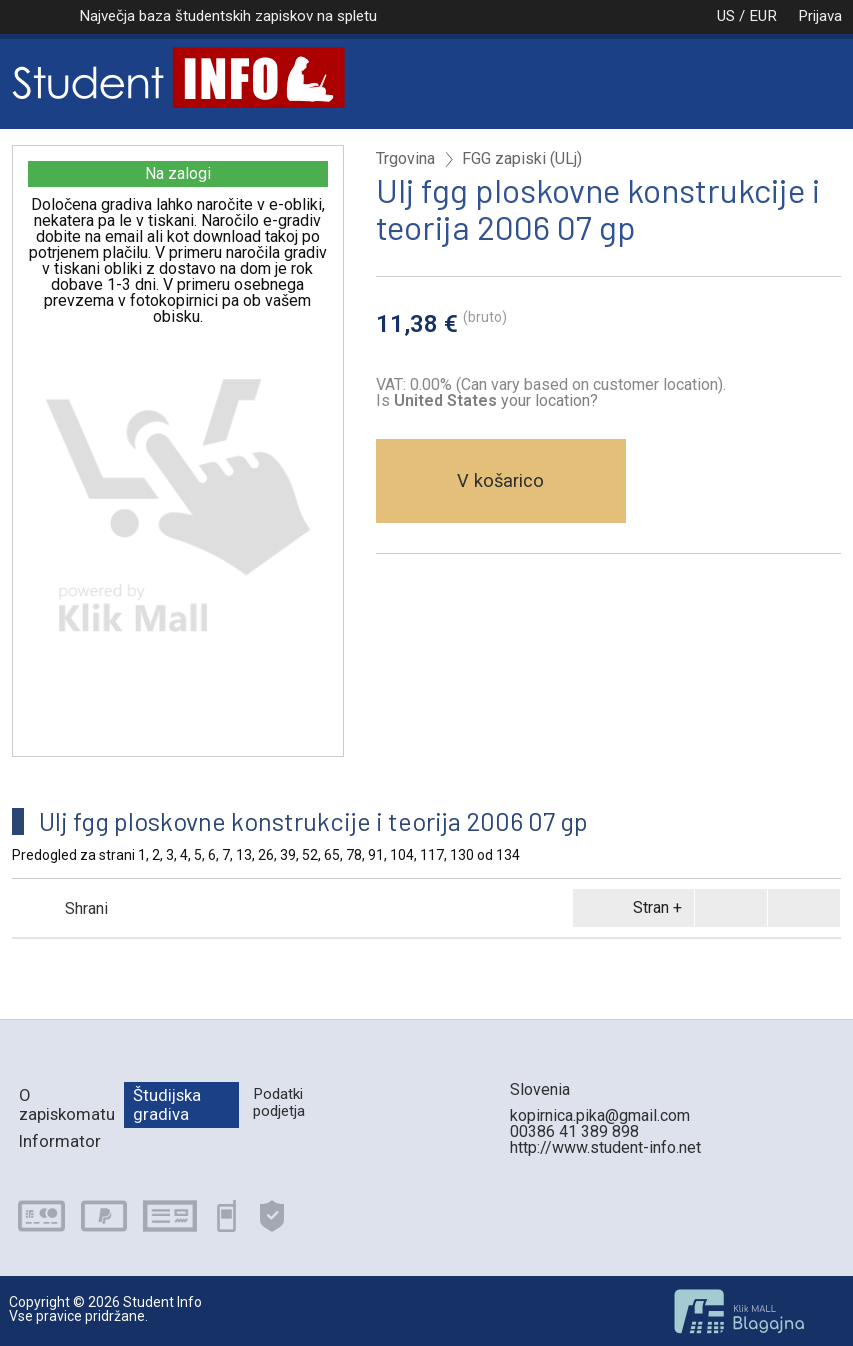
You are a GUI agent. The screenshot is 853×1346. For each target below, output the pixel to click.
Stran (630, 908)
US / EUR (726, 16)
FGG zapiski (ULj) (522, 159)
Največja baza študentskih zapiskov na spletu (228, 16)
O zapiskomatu (67, 1104)
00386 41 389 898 (574, 1131)
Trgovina (405, 159)
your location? (496, 400)
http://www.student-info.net (605, 1147)
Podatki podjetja (279, 1102)
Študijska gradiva (167, 1104)
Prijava (820, 16)
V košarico (500, 480)
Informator (60, 1141)
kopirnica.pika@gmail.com (600, 1115)
